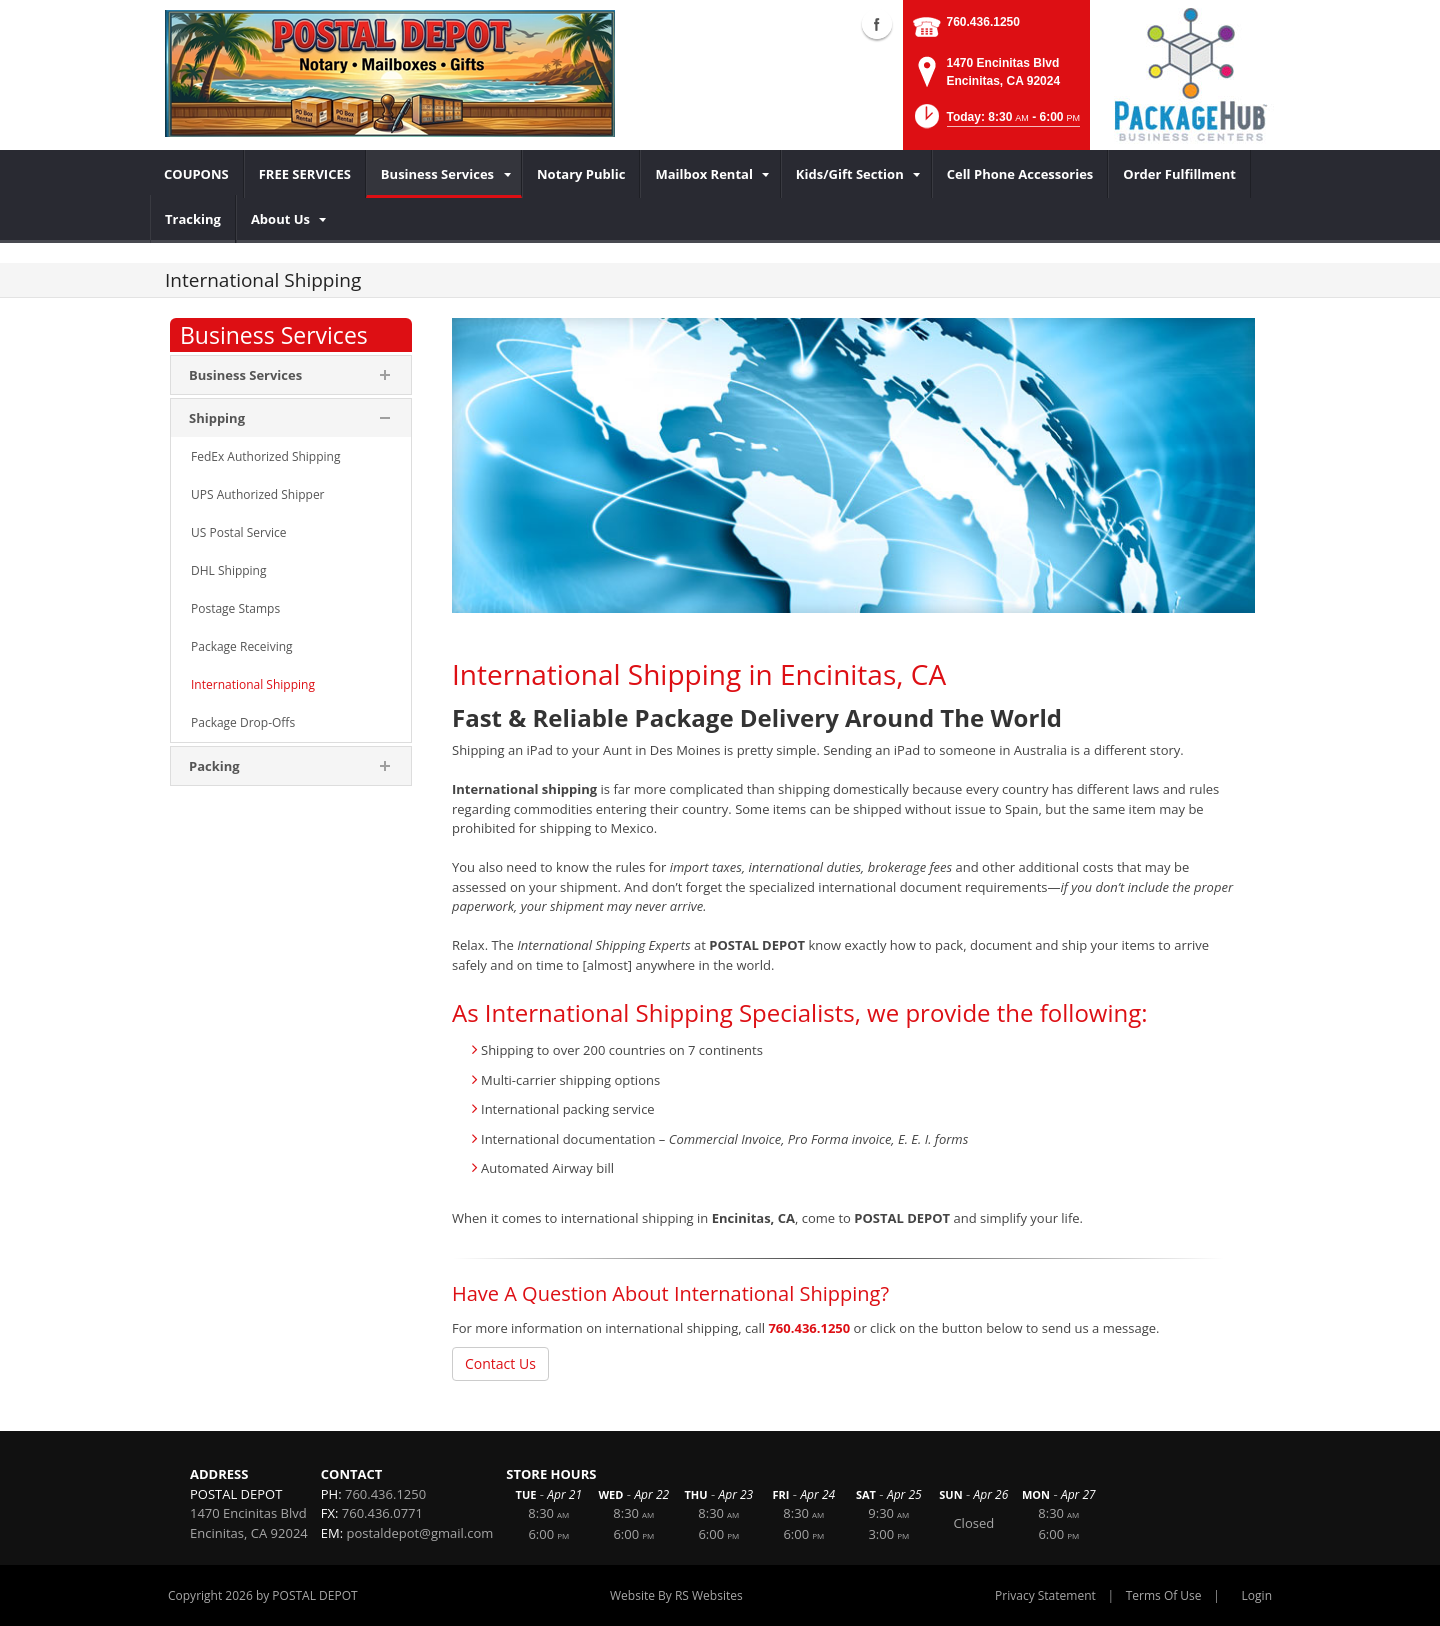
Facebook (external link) (877, 24)
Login (1257, 1595)
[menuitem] (197, 174)
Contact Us (500, 1363)
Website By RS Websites (676, 1595)
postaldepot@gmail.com (419, 1533)
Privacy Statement (1045, 1595)
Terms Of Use (1164, 1595)
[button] (995, 122)
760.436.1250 (983, 22)
